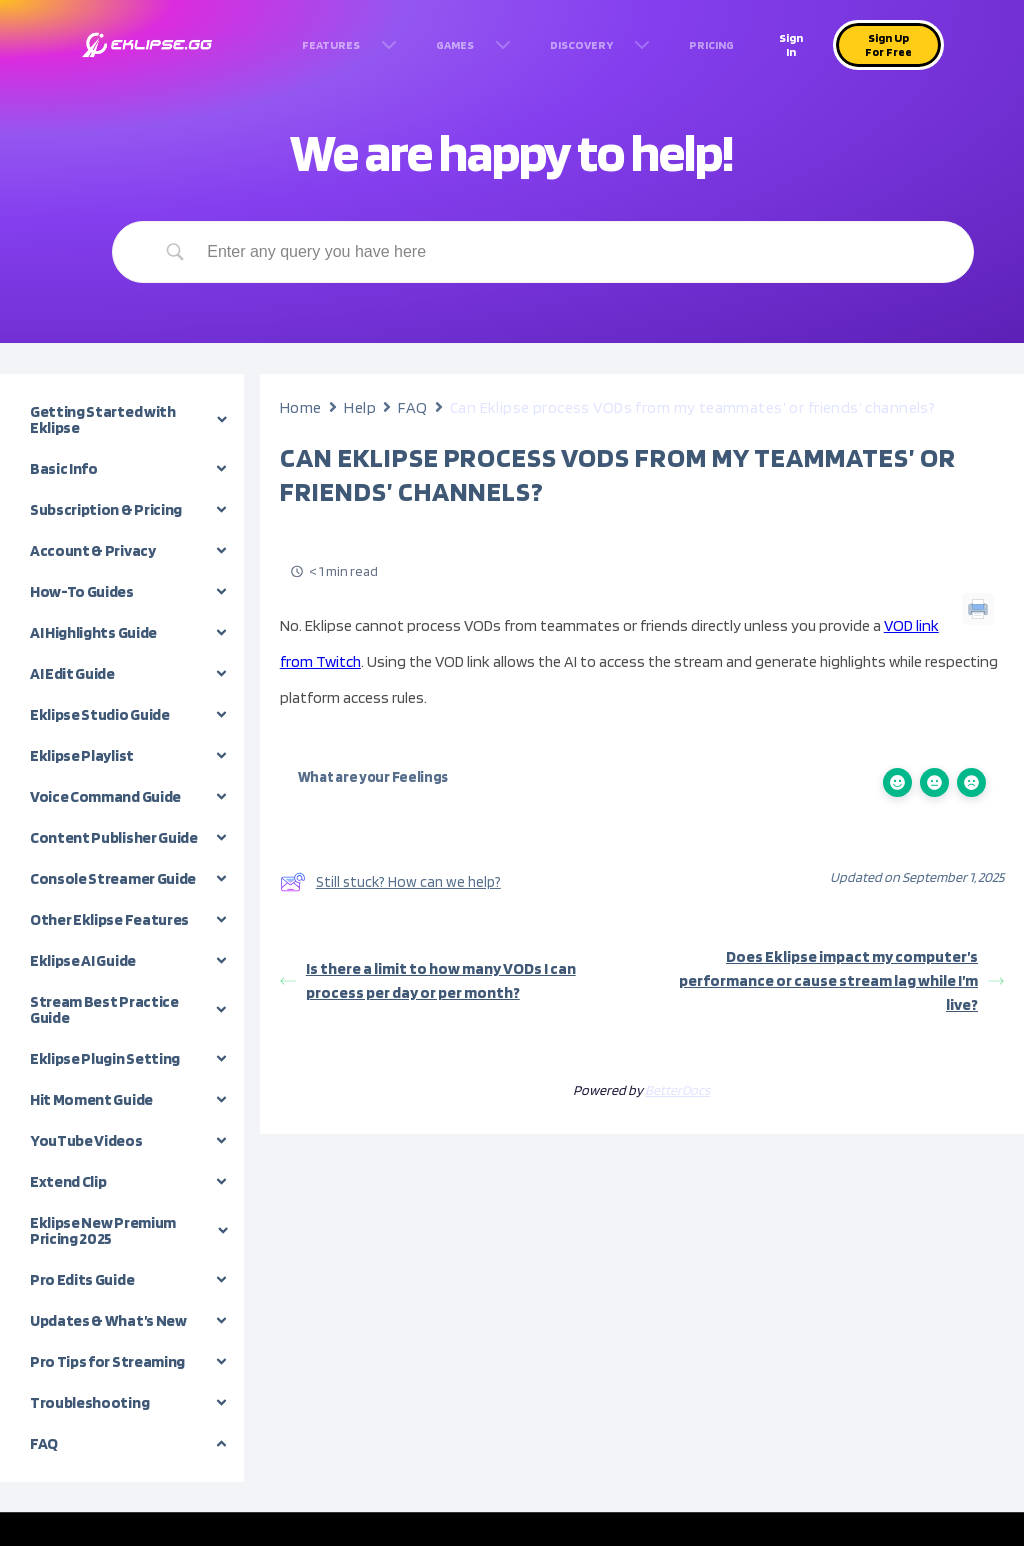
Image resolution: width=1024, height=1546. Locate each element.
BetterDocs (677, 1090)
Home (301, 407)
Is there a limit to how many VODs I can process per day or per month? (428, 980)
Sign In (791, 44)
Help (360, 407)
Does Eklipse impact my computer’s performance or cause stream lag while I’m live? (841, 980)
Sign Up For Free (888, 44)
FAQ (413, 407)
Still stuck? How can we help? (390, 882)
